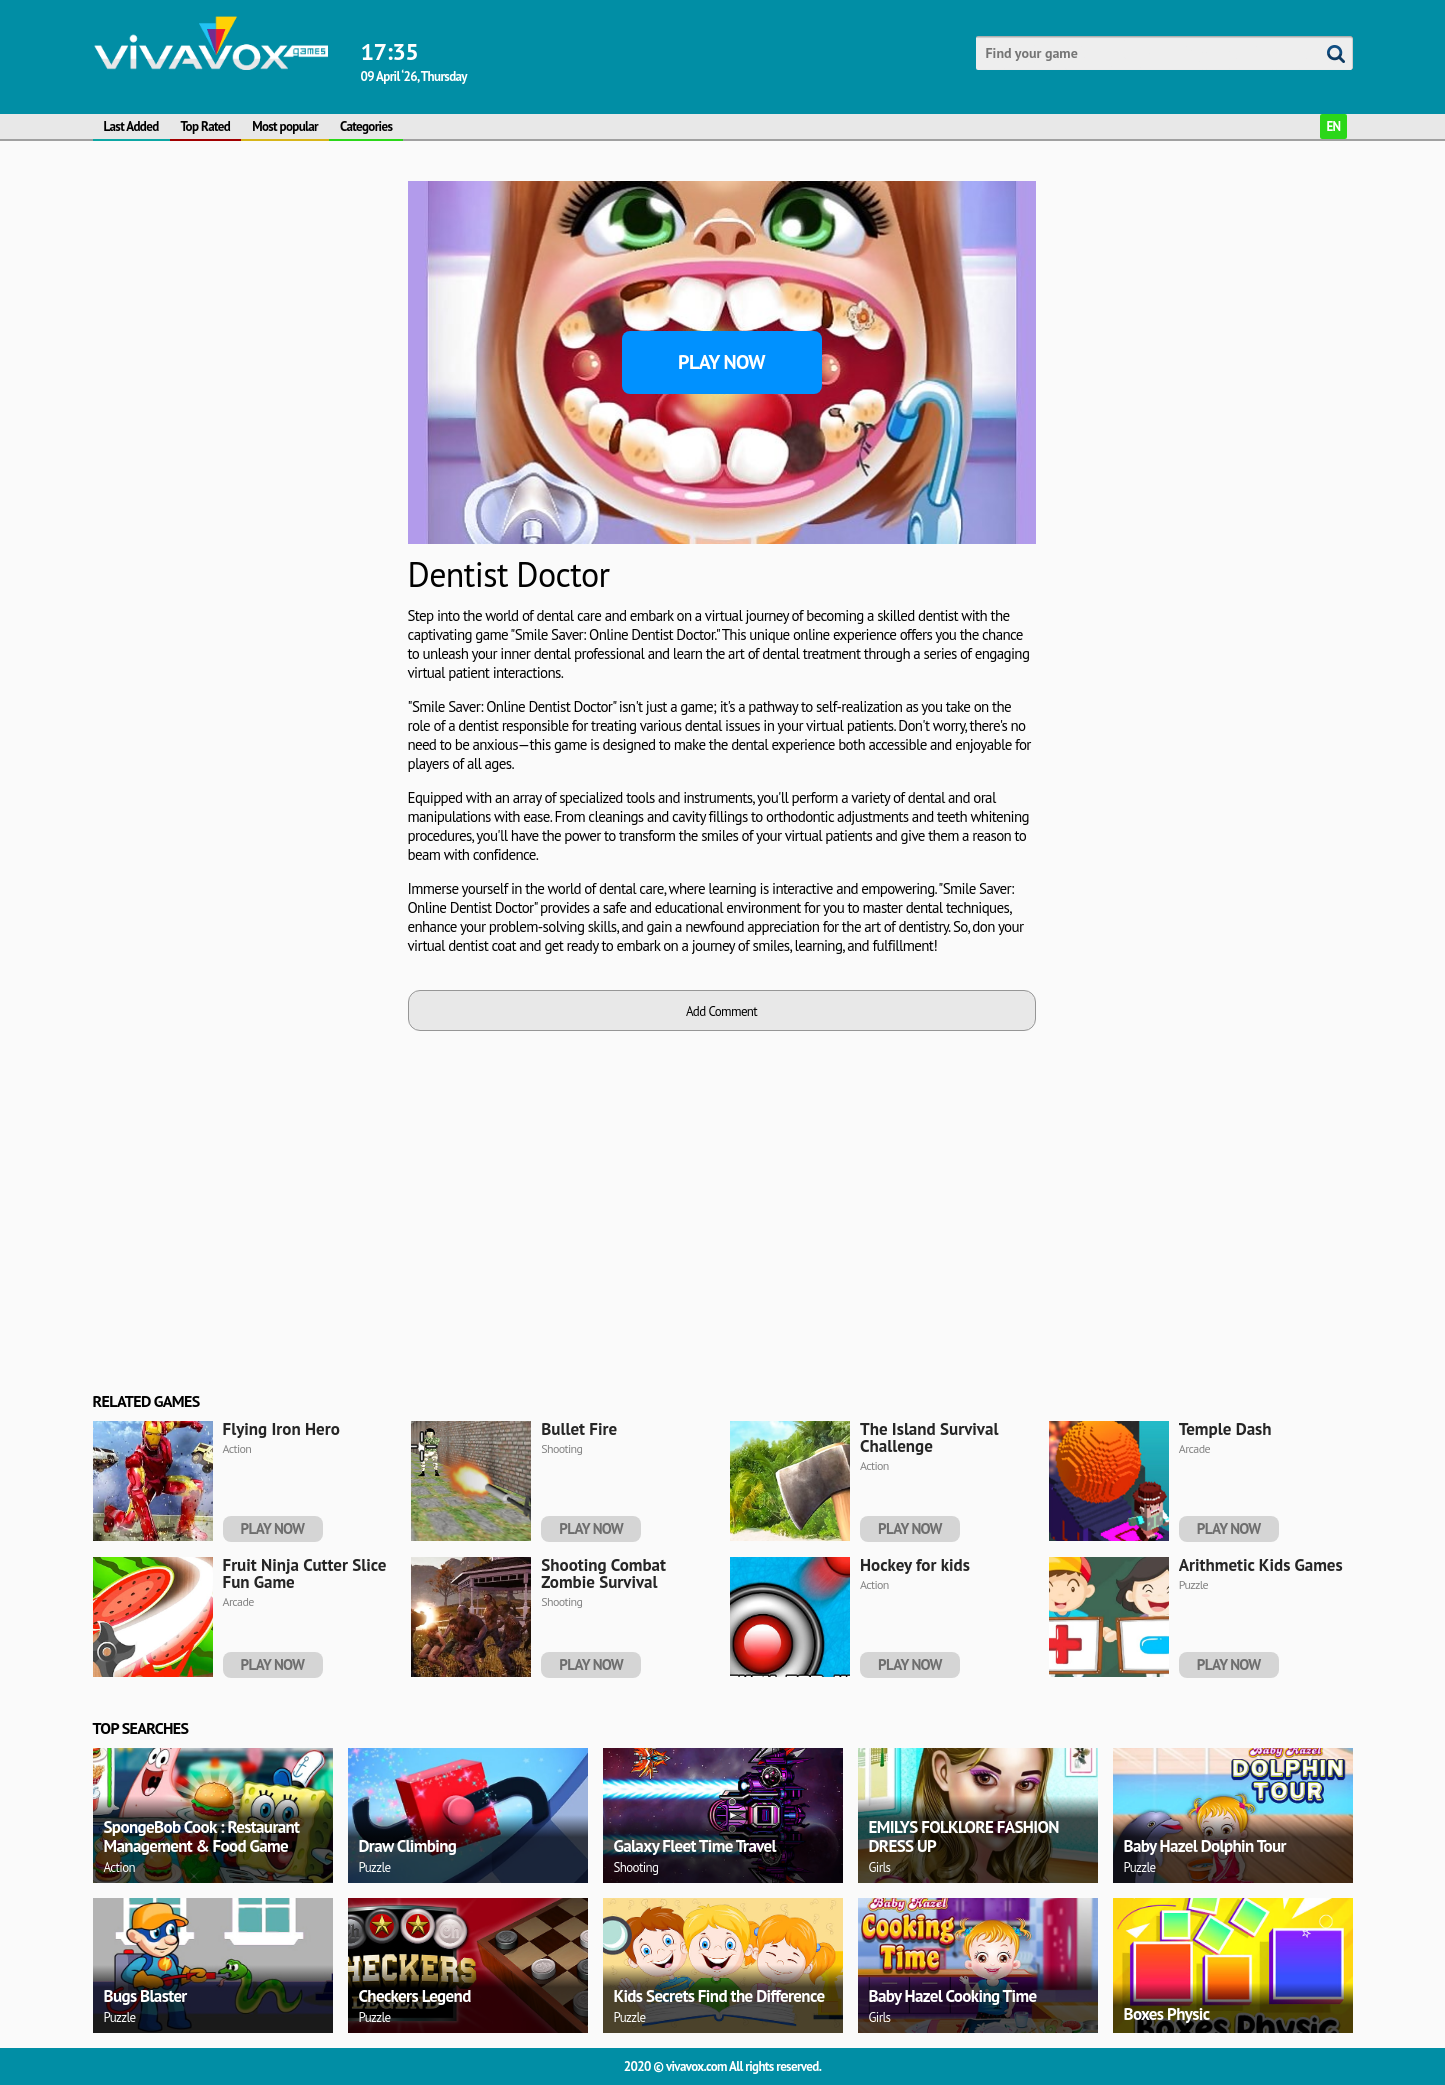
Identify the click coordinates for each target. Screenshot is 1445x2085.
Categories (366, 126)
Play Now (721, 362)
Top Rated (206, 126)
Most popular (285, 126)
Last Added (131, 126)
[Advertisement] (243, 481)
